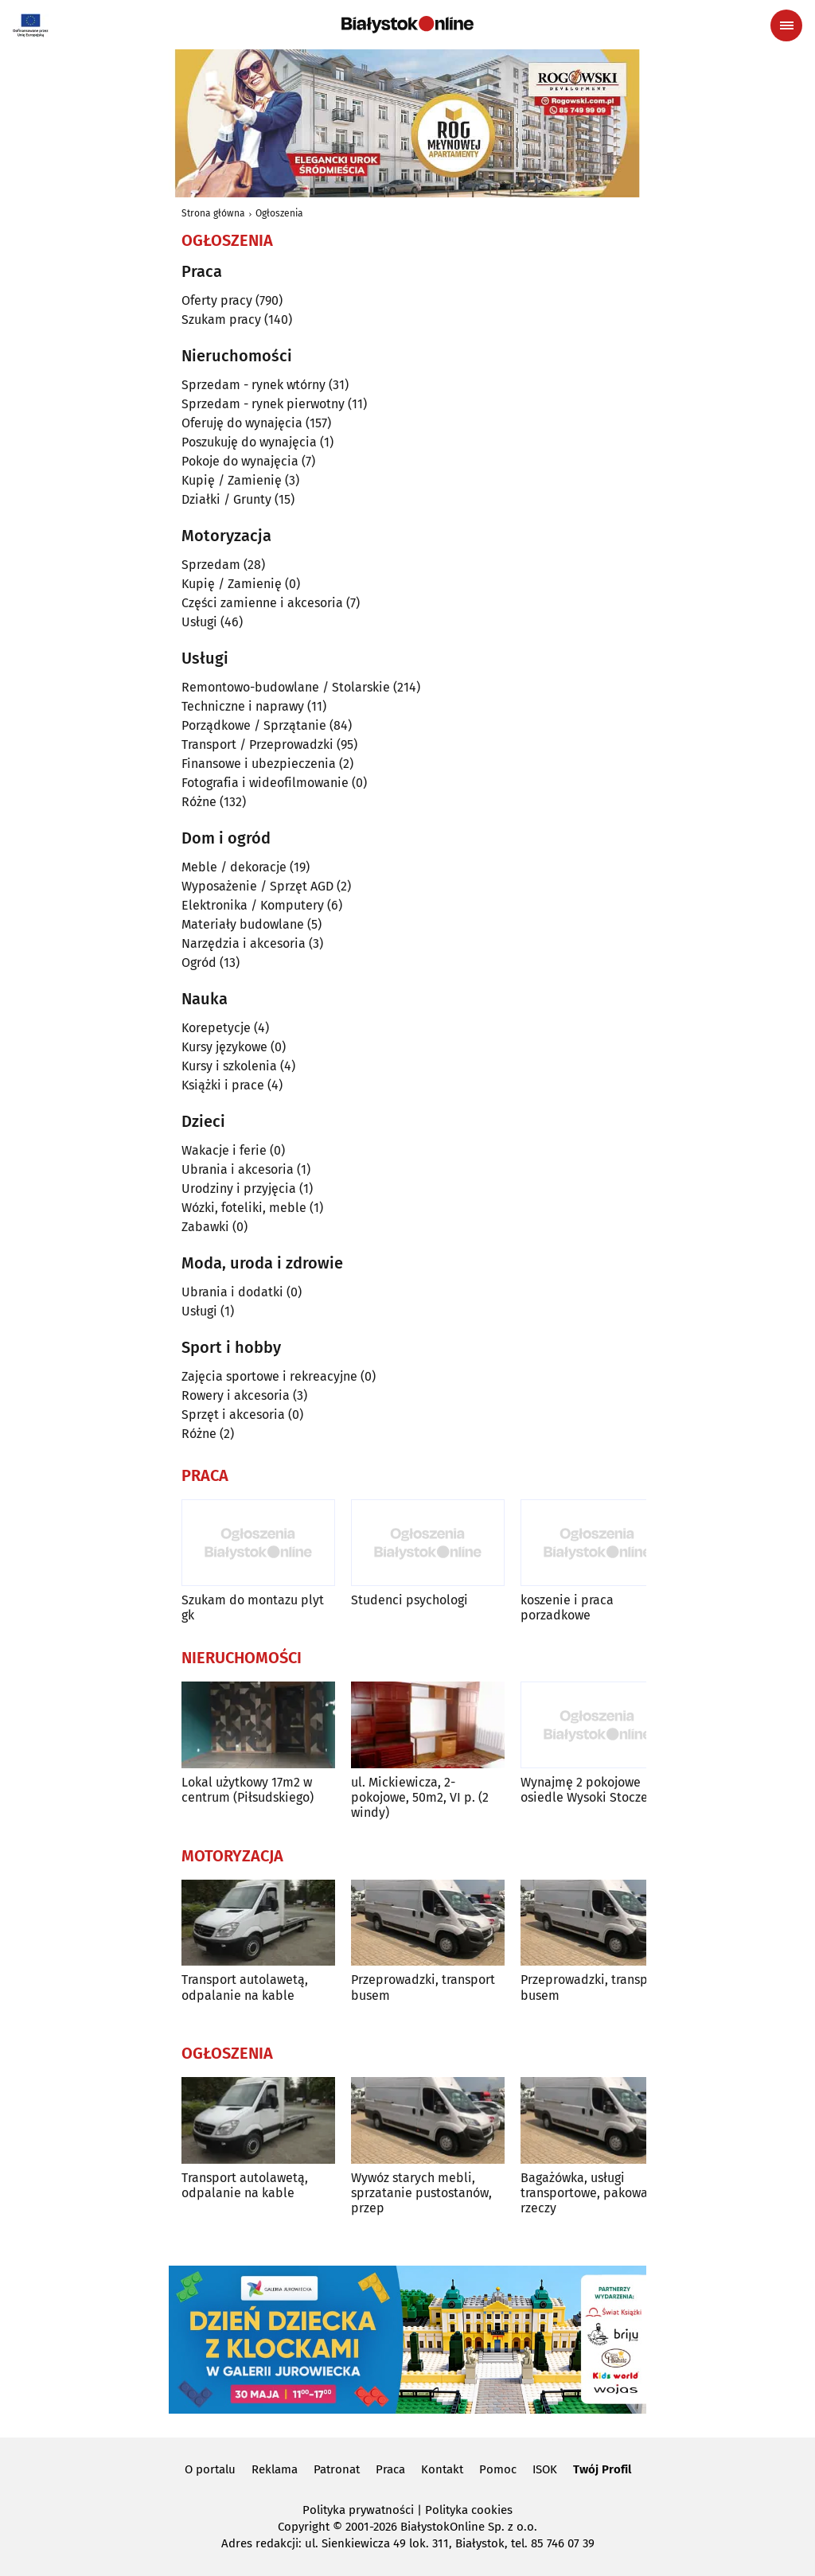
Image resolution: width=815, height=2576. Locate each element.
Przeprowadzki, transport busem (423, 1987)
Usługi (199, 621)
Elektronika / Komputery (252, 905)
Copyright (304, 2526)
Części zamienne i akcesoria (262, 602)
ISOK (544, 2469)
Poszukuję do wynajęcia (249, 442)
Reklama (275, 2469)
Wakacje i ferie (224, 1150)
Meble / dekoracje (234, 867)
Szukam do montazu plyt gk (252, 1607)
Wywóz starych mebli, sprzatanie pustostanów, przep (421, 2193)
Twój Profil (602, 2469)
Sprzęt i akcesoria (233, 1414)
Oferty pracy (216, 300)
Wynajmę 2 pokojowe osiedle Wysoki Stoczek (587, 1790)
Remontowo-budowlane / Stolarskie (285, 687)
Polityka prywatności (358, 2510)
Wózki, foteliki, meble (243, 1207)
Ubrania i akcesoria (237, 1169)
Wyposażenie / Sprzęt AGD (257, 886)
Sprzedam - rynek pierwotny (263, 403)
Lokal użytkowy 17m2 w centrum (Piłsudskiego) (247, 1790)
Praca (390, 2469)
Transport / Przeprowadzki (257, 744)
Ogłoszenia (279, 213)
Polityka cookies (469, 2510)
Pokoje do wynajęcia (239, 461)
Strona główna (213, 213)
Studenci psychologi (409, 1600)
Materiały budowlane (242, 924)
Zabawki (205, 1226)
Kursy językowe (224, 1046)
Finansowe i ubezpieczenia (258, 763)
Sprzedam (210, 564)
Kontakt (442, 2469)
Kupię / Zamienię (231, 480)
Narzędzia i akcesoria (243, 943)
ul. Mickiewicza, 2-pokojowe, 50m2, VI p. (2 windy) (420, 1797)
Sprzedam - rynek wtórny (253, 384)
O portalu (210, 2469)
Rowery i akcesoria (235, 1395)
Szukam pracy (221, 319)
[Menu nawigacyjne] (786, 25)
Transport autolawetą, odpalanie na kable (244, 1987)
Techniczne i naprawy (242, 706)
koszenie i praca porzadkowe (567, 1607)
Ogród (198, 962)
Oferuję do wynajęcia (241, 423)
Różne (198, 801)
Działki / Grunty (226, 499)
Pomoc (498, 2469)
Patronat (337, 2469)
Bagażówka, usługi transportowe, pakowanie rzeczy (593, 2193)
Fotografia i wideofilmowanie (265, 782)
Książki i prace (222, 1085)
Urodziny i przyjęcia (238, 1188)
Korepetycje (216, 1027)
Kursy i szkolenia (229, 1066)
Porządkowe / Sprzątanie (253, 725)
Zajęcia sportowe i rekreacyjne (269, 1376)
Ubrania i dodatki (232, 1292)
